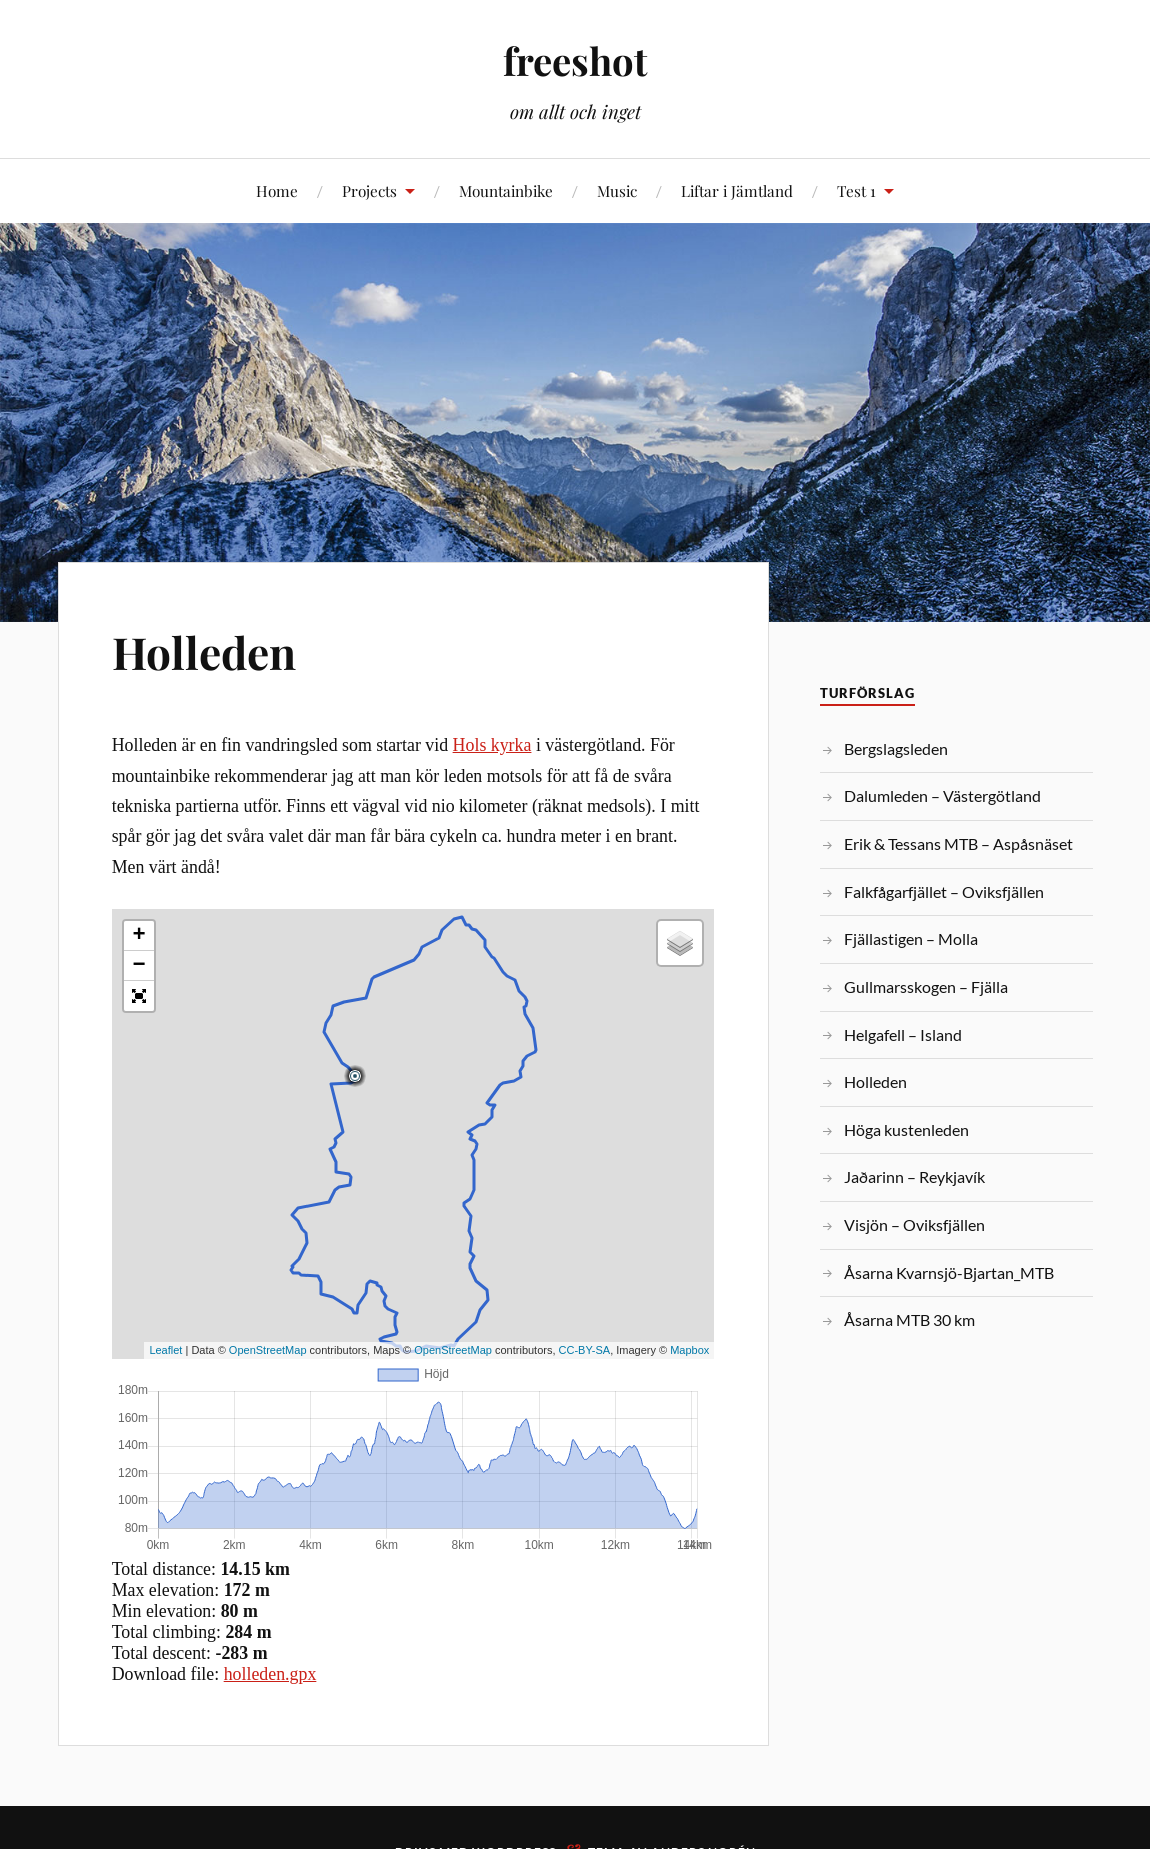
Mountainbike (506, 190)
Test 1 (856, 190)
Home (277, 190)
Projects (369, 190)
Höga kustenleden (906, 1129)
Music (617, 190)
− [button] (139, 966)
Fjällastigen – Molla (911, 938)
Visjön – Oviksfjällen (914, 1224)
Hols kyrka (492, 745)
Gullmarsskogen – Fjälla (926, 986)
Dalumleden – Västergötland (942, 795)
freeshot (575, 60)
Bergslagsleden (896, 748)
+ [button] (139, 936)
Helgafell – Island (903, 1034)
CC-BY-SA (585, 1350)
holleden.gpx (270, 1674)
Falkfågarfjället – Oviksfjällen (944, 891)
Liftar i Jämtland (737, 190)
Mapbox (689, 1350)
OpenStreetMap (268, 1350)
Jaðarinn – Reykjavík (914, 1176)
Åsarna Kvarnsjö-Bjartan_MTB (949, 1272)
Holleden (204, 651)
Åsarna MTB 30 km (909, 1319)
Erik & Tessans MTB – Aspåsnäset (958, 843)
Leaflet (165, 1350)
